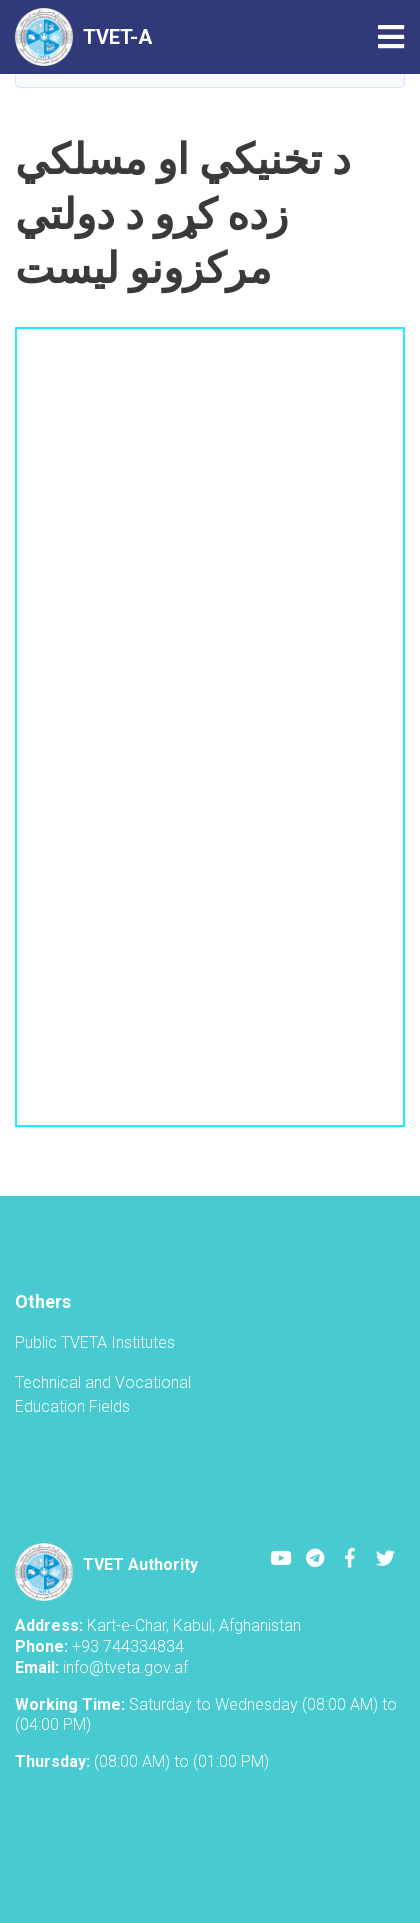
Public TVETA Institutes (95, 1342)
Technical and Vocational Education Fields (103, 1394)
